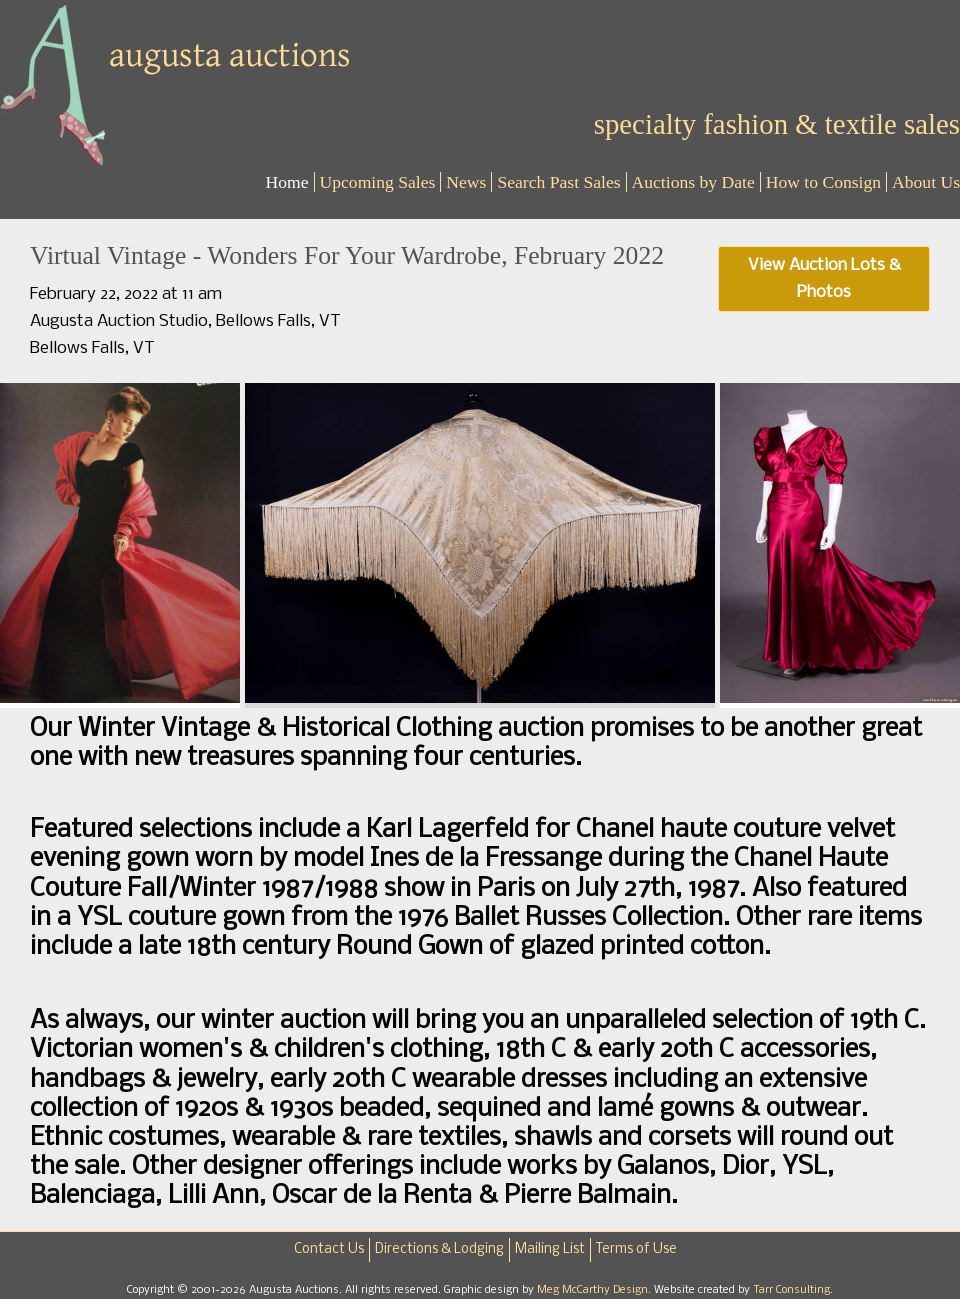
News (466, 182)
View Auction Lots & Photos (824, 279)
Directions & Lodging (439, 1249)
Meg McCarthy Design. (595, 1290)
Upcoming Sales (378, 182)
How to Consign (823, 182)
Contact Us (329, 1249)
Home (287, 182)
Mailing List (550, 1249)
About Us (926, 182)
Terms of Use (636, 1249)
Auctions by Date (693, 182)
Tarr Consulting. (793, 1290)
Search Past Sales (558, 182)
